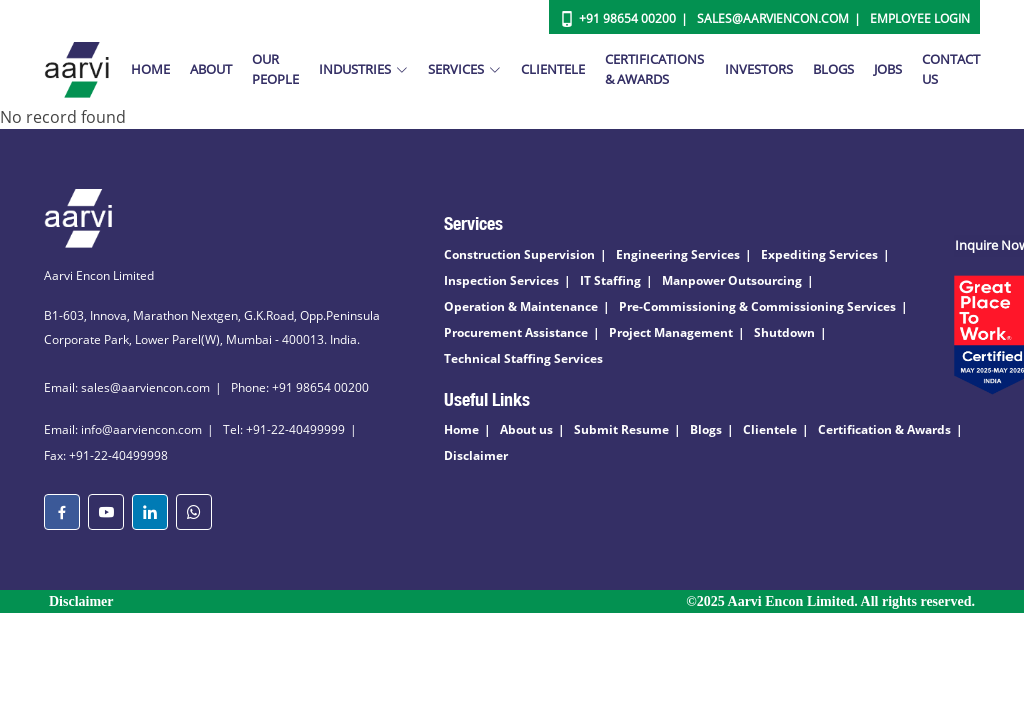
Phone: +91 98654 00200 (300, 387)
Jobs (888, 69)
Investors (759, 69)
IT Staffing (610, 280)
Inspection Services (501, 280)
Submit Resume (621, 429)
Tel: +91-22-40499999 (284, 429)
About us (526, 429)
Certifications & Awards (654, 69)
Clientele (553, 69)
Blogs (833, 69)
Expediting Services (819, 254)
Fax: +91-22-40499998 (106, 455)
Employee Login (920, 18)
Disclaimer (476, 455)
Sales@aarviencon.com (773, 18)
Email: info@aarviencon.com (123, 429)
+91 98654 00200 (627, 18)
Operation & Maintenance (521, 306)
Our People (275, 69)
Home (150, 69)
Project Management (671, 332)
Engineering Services (678, 254)
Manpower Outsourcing (732, 280)
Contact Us (951, 69)
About (211, 69)
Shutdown (784, 332)
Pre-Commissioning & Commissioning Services (757, 306)
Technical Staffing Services (523, 358)
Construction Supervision (519, 254)
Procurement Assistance (516, 332)
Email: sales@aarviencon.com (127, 387)
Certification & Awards (884, 429)
